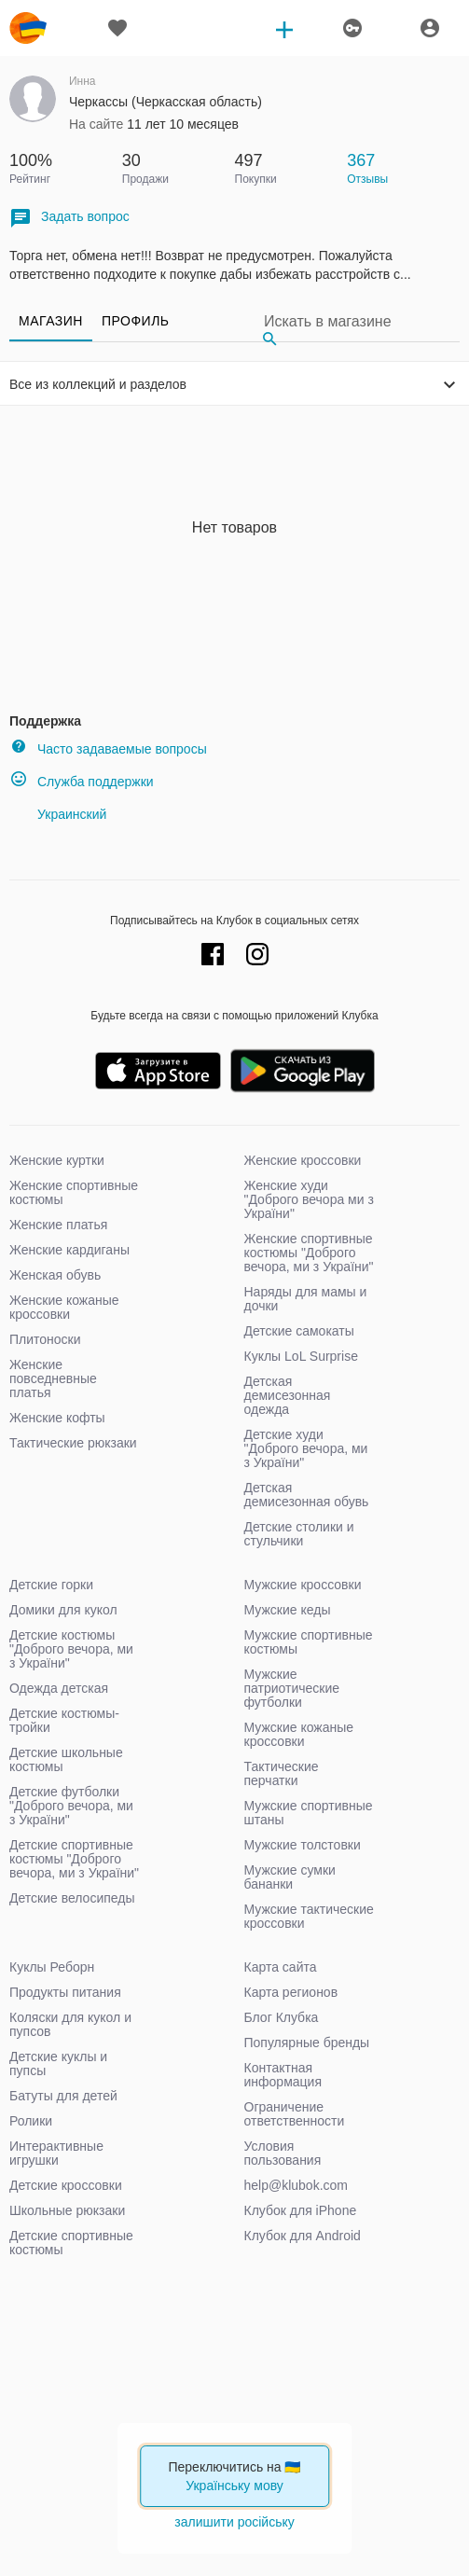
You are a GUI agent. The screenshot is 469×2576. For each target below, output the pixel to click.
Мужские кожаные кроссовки (299, 1734)
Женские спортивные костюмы (73, 1192)
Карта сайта (280, 1967)
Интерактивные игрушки (56, 2153)
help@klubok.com (296, 2185)
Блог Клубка (281, 2017)
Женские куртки (56, 1160)
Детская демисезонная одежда (287, 1395)
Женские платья (58, 1224)
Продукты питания (65, 1992)
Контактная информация (283, 2074)
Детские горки (51, 1584)
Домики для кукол (63, 1609)
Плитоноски (45, 1339)
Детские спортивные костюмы (71, 2242)
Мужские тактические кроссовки (309, 1916)
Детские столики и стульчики (299, 1533)
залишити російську (234, 2521)
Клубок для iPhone (300, 2210)
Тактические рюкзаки (73, 1442)
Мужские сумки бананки (290, 1877)
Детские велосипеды (72, 1897)
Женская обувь (55, 1274)
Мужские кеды (287, 1609)
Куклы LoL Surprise (301, 1356)
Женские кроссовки (303, 1160)
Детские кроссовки (65, 2185)
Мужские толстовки (302, 1844)
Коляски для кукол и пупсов (70, 2024)
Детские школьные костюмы (66, 1759)
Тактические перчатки (281, 1773)
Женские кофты (57, 1417)
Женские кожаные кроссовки (64, 1307)
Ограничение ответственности (294, 2113)
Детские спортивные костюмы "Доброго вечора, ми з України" (74, 1858)
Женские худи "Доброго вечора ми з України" (309, 1199)
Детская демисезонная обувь (306, 1494)
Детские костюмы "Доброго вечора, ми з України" (71, 1648)
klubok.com (28, 28)
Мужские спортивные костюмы (308, 1641)
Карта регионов (291, 1992)
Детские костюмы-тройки (64, 1720)
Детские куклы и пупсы (58, 2063)
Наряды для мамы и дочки (305, 1298)
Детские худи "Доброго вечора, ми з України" (306, 1448)
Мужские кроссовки (303, 1584)
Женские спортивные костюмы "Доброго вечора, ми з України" (309, 1252)
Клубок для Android (302, 2235)
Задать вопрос (69, 218)
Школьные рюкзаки (67, 2210)
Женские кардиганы (69, 1249)
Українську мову (234, 2485)
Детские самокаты (299, 1330)
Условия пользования (283, 2153)
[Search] (357, 321)
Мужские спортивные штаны (308, 1812)
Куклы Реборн (51, 1967)
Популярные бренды (307, 2042)
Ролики (30, 2120)
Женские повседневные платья (53, 1378)
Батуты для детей (63, 2095)
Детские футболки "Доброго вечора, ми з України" (71, 1805)
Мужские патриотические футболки (292, 1688)
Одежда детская (58, 1688)
